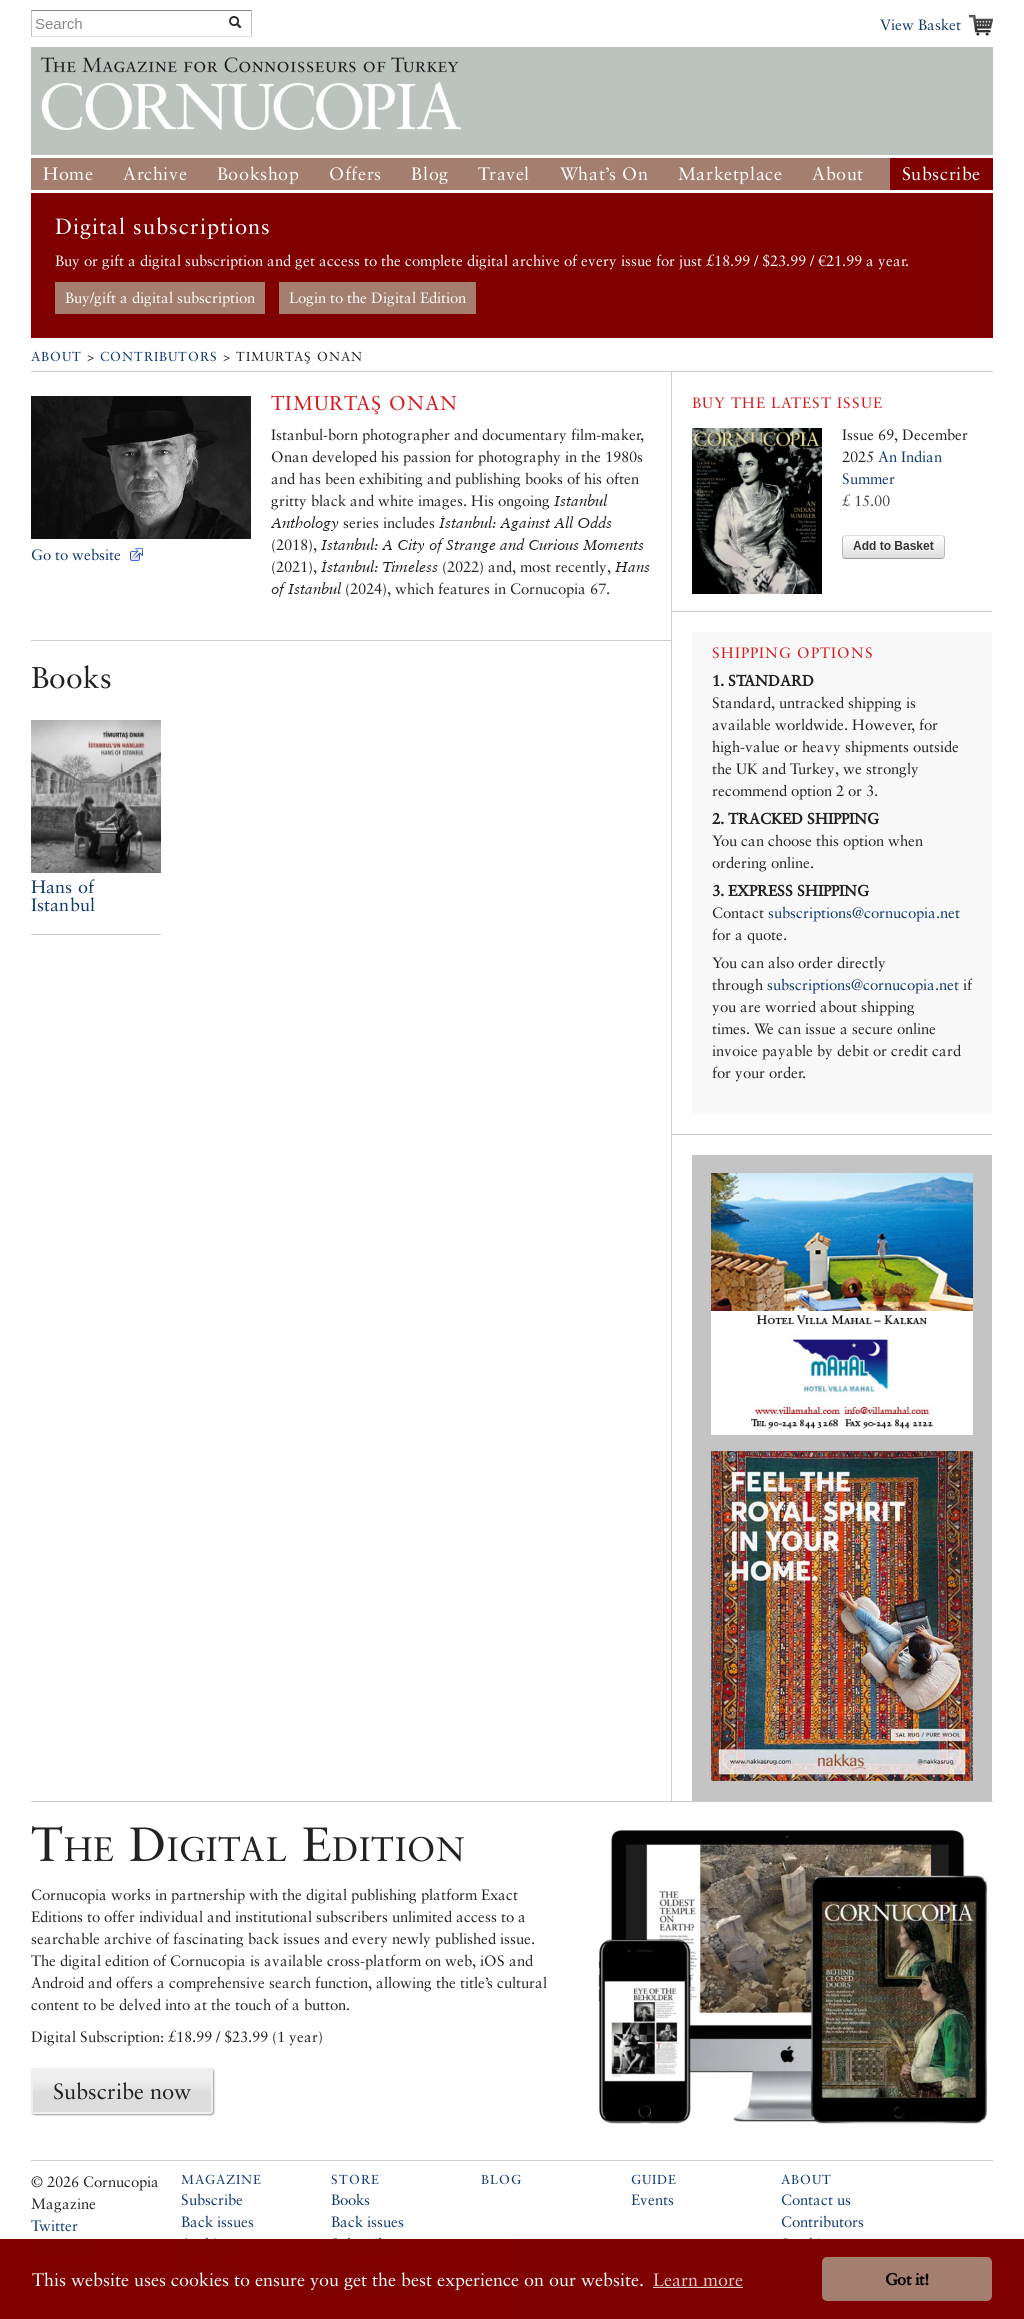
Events (652, 2199)
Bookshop (258, 173)
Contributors (159, 356)
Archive (155, 173)
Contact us (816, 2199)
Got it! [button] (907, 2279)
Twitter (54, 2225)
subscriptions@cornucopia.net (864, 912)
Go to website (76, 554)
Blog (429, 173)
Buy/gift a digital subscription (160, 297)
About (838, 173)
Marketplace (730, 173)
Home (68, 173)
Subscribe (941, 173)
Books (350, 2199)
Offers (355, 173)
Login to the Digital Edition (377, 297)
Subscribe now (122, 2091)
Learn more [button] (698, 2279)
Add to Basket (893, 546)
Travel (504, 173)
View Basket (920, 24)
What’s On (604, 173)
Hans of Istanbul (63, 895)
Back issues (217, 2221)
